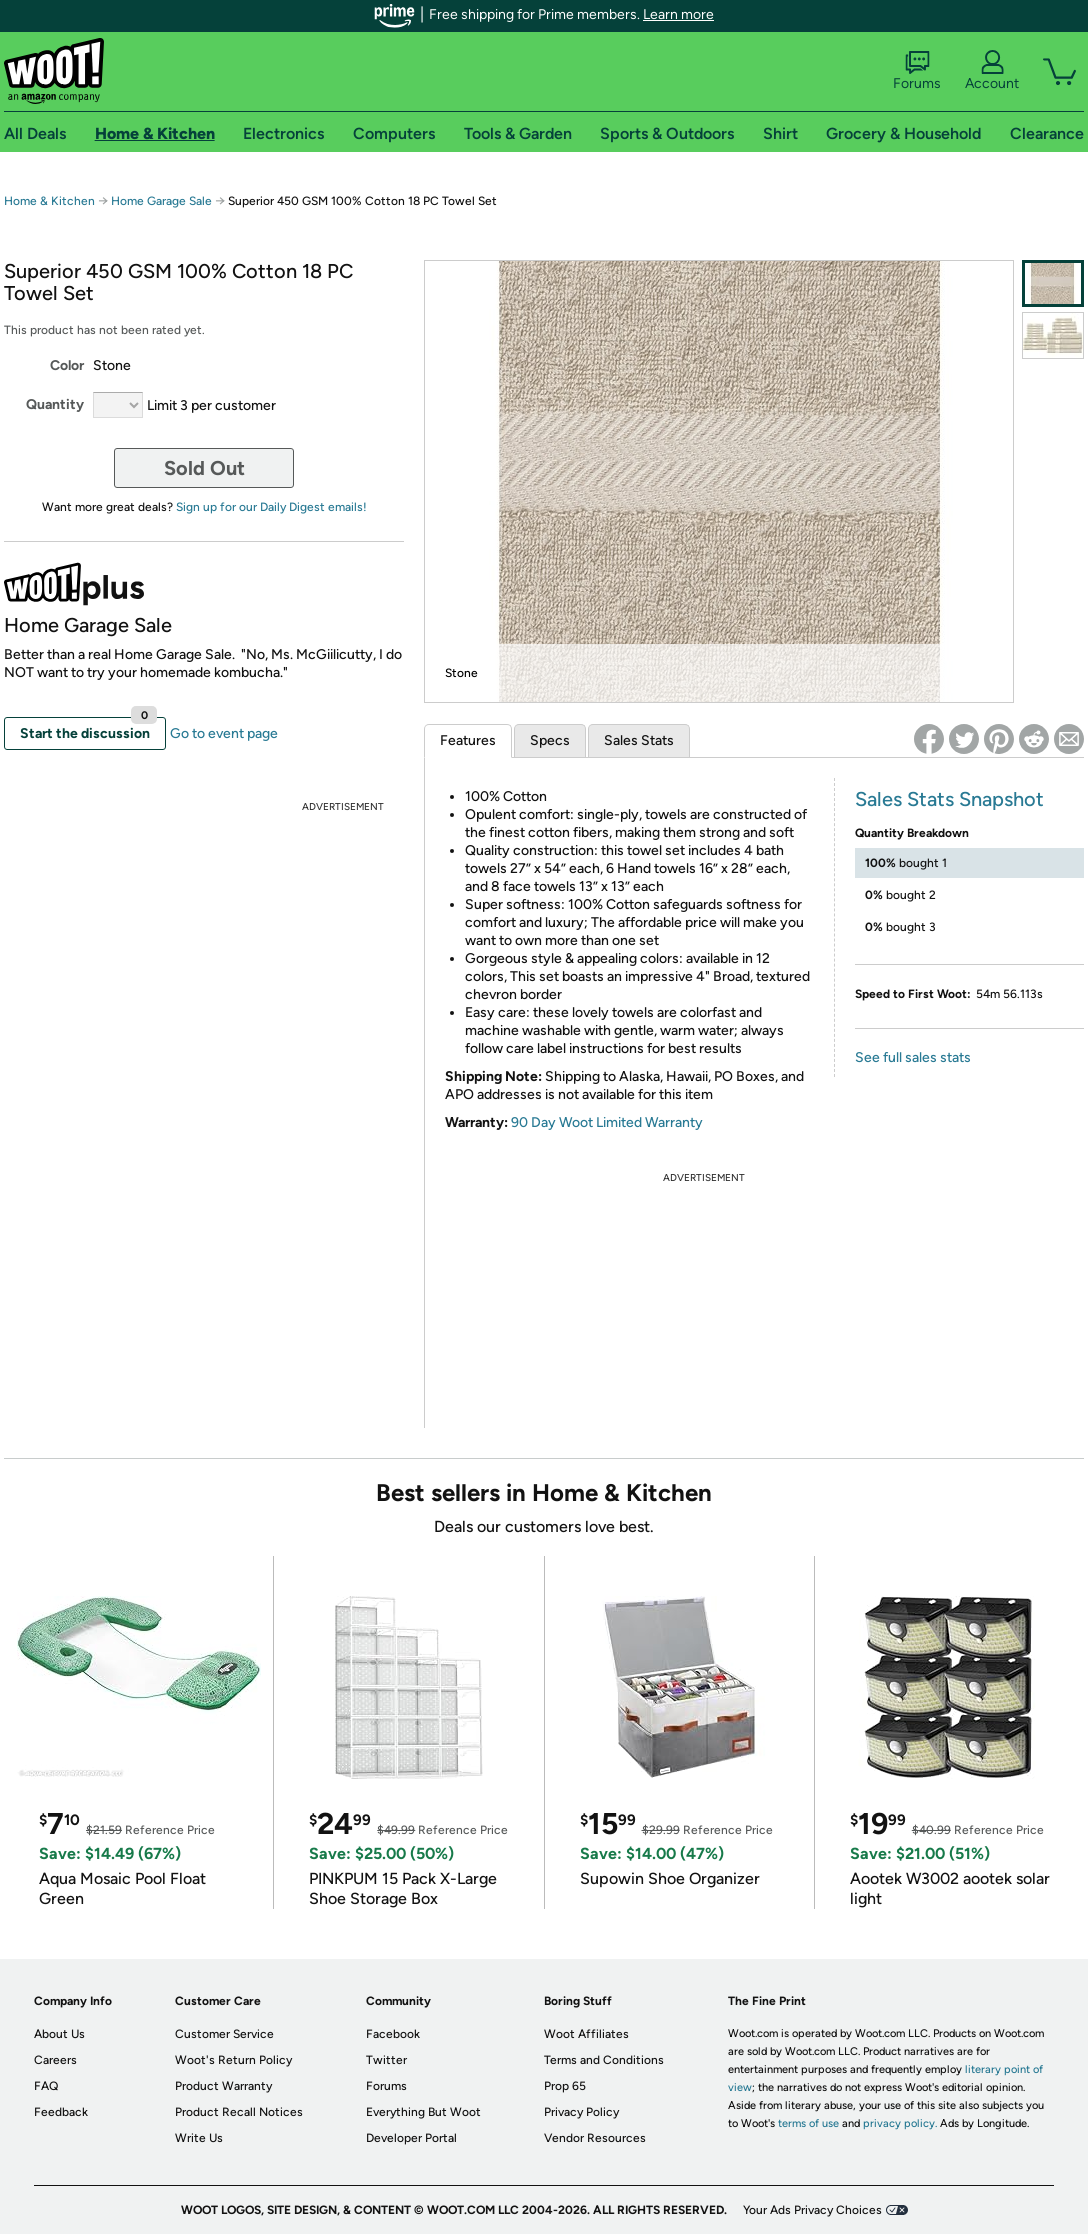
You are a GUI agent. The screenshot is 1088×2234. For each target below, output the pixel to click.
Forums (917, 71)
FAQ (46, 2086)
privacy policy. (900, 2123)
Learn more (678, 14)
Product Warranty (223, 2086)
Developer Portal (411, 2138)
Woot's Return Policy (233, 2060)
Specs (550, 740)
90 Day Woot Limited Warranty (607, 1122)
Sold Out (204, 468)
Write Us (199, 2138)
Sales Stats (639, 740)
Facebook (393, 2034)
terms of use (808, 2123)
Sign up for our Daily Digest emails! (271, 507)
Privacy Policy (581, 2112)
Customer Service (224, 2034)
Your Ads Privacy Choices (812, 2210)
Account (992, 71)
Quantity (55, 404)
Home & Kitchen (49, 201)
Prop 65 (565, 2086)
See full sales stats (913, 1057)
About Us (59, 2034)
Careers (55, 2060)
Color (67, 365)
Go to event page (224, 733)
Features (468, 740)
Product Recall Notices (239, 2112)
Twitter (386, 2060)
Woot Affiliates (586, 2034)
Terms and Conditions (604, 2060)
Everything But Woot (423, 2112)
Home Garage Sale (161, 201)
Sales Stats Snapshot (949, 799)
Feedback (61, 2112)
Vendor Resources (595, 2138)
